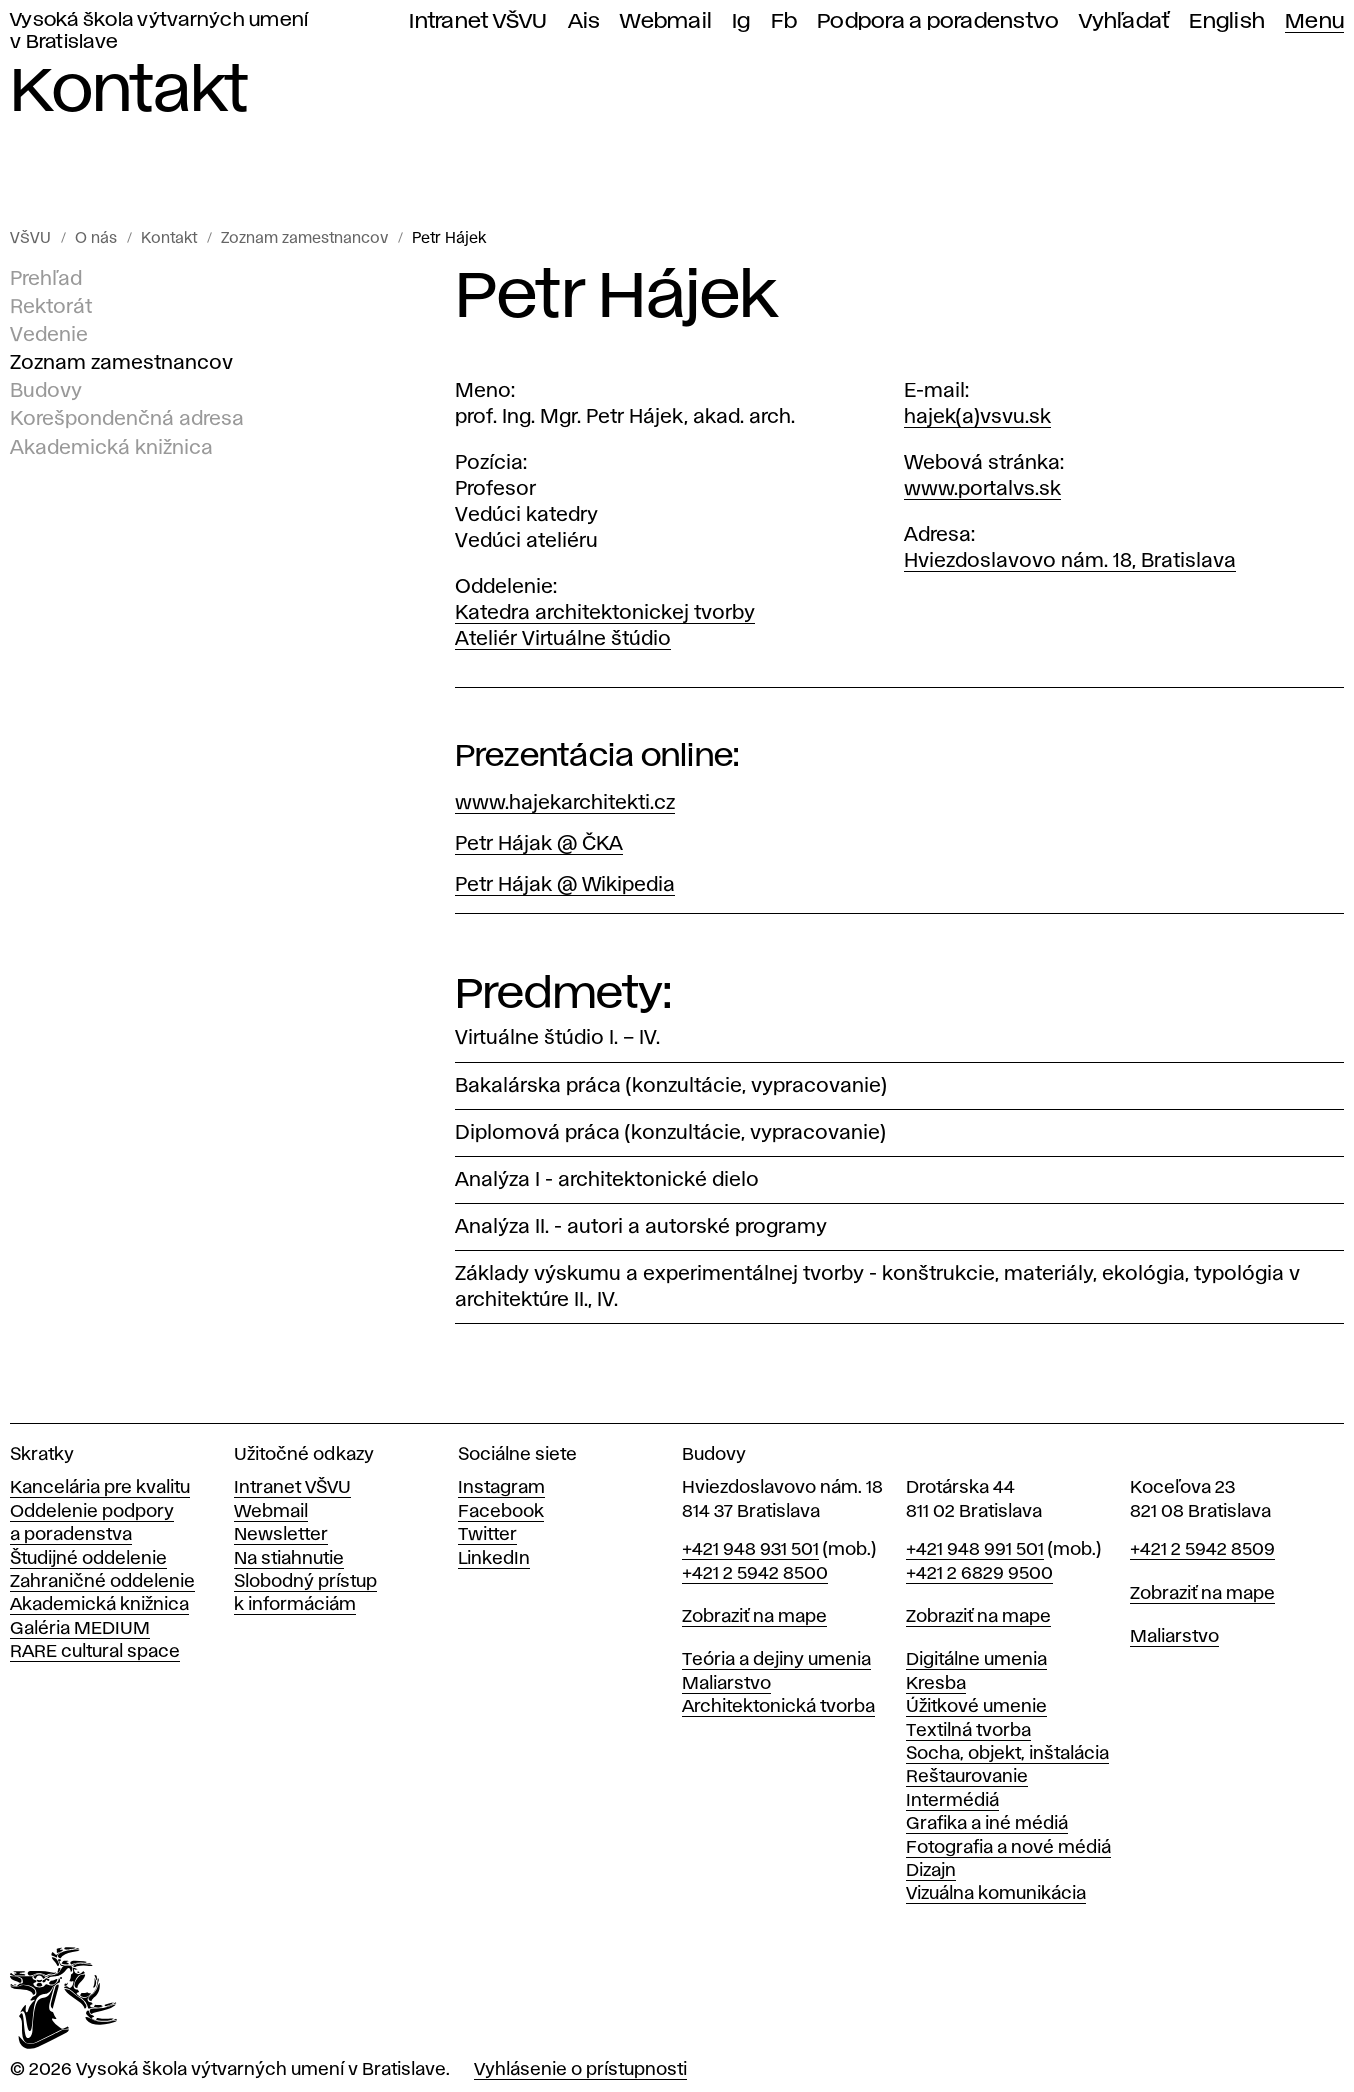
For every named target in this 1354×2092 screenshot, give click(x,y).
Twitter (487, 1535)
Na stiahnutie (289, 1559)
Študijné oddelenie (88, 1559)
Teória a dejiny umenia (776, 1660)
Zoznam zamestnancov (304, 239)
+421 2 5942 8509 (1202, 1550)
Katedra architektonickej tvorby (605, 613)
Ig (741, 21)
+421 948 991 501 (975, 1550)
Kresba (936, 1684)
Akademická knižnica (111, 447)
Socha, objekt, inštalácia (1007, 1754)
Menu (1314, 21)
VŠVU (30, 239)
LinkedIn (494, 1559)
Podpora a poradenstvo (938, 21)
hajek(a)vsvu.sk (977, 417)
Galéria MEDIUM (80, 1629)
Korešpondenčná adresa (127, 419)
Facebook (501, 1512)
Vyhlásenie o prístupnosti (580, 2070)
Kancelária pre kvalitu (100, 1488)
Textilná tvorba (968, 1731)
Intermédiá (952, 1801)
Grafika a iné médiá (987, 1824)
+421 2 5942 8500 (755, 1574)
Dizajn (931, 1871)
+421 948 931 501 (750, 1550)
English (1227, 21)
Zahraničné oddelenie (102, 1582)
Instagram (501, 1488)
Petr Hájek (449, 239)
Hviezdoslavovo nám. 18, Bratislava (1070, 561)
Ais (584, 21)
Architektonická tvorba (778, 1707)
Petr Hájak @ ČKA (539, 844)
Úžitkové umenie (976, 1707)
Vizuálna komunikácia (996, 1894)
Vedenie (49, 335)
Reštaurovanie (967, 1777)
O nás (96, 239)
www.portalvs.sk (982, 489)
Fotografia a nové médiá (1008, 1848)
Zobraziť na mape (754, 1617)
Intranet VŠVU (478, 21)
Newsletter (281, 1535)
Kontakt (169, 239)
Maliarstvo (726, 1684)
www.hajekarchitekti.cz (565, 803)
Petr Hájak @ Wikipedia (565, 885)
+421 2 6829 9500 (979, 1574)
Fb (784, 21)
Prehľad (46, 279)
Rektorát (51, 307)
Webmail (666, 21)
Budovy (46, 391)
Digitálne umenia (976, 1660)
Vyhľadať (1124, 21)
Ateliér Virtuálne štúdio (563, 639)
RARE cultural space (95, 1652)
